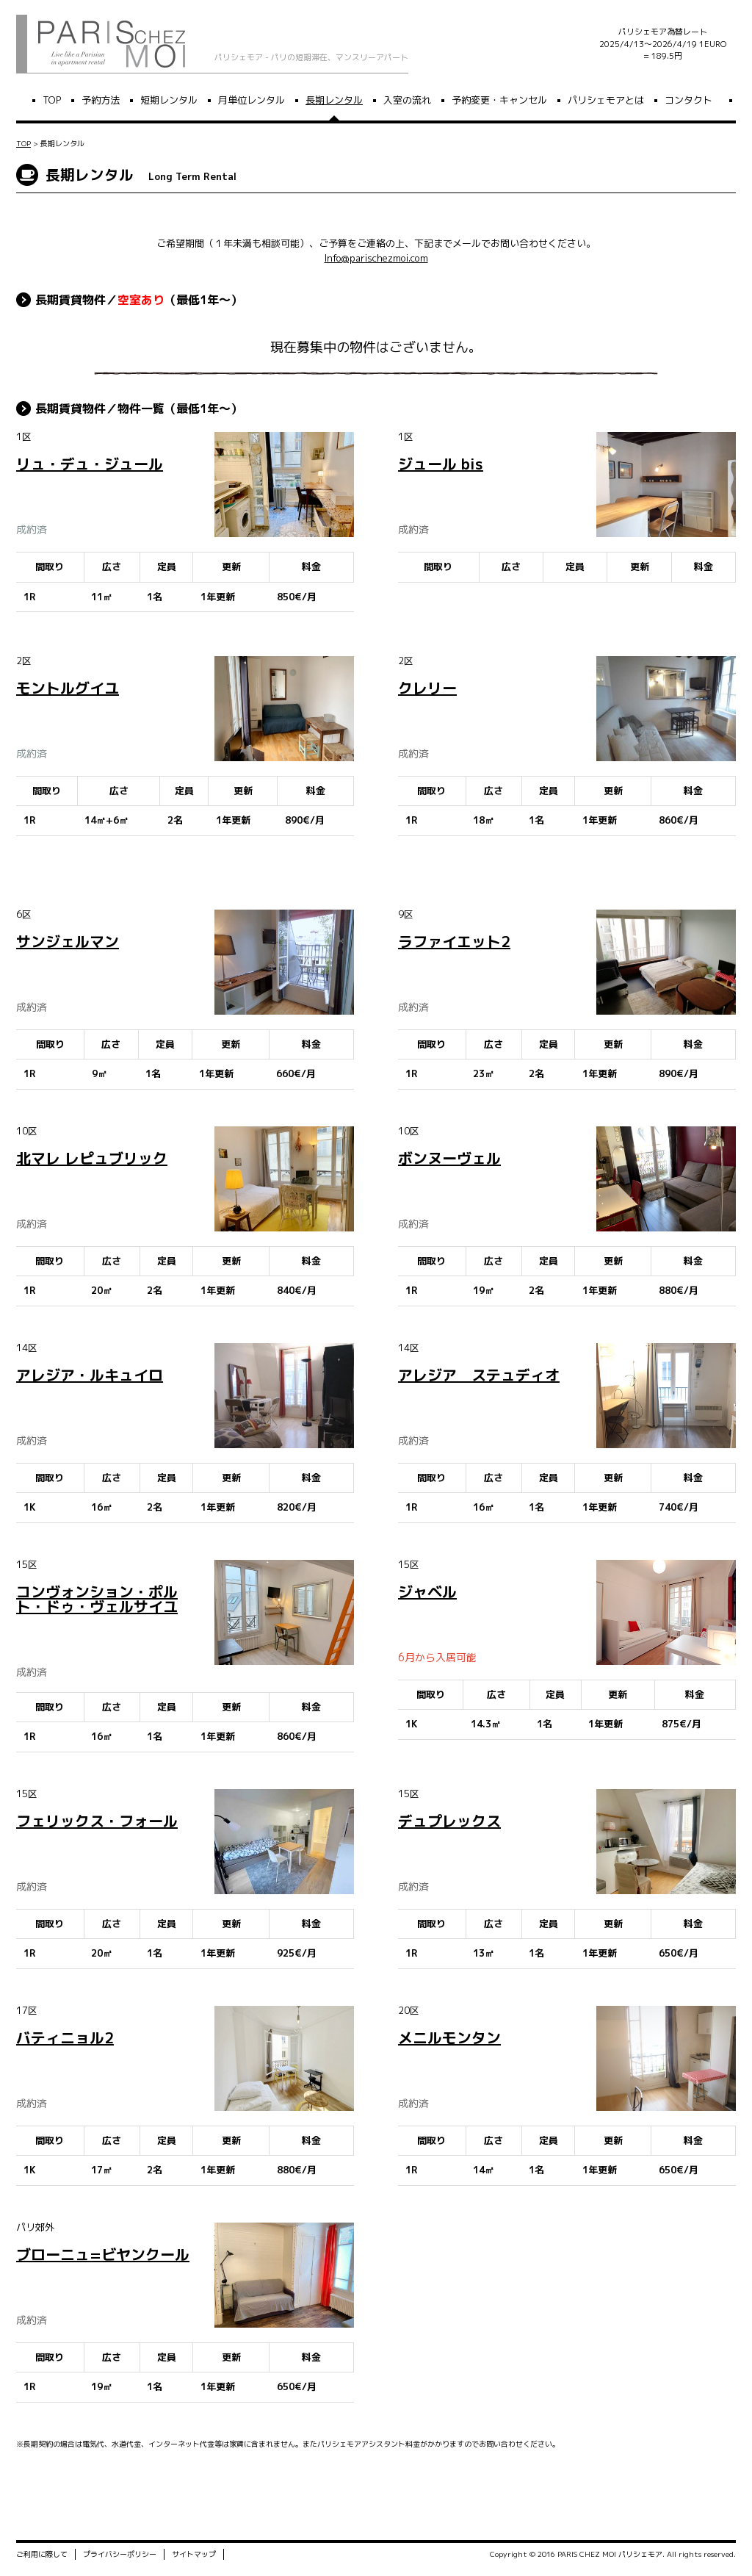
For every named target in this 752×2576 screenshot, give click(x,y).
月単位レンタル (251, 100)
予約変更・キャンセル (499, 100)
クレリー (427, 687)
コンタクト (688, 100)
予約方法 (101, 100)
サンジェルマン (67, 941)
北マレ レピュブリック (91, 1158)
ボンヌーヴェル (449, 1158)
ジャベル (427, 1591)
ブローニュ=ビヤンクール (102, 2254)
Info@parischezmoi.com (376, 258)
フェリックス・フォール (97, 1820)
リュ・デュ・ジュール (89, 463)
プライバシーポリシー (119, 2556)
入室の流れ (407, 100)
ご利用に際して (42, 2556)
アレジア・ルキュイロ (89, 1374)
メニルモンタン (449, 2037)
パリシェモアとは (606, 100)
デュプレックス (449, 1820)
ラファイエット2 (454, 941)
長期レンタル (334, 100)
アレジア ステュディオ (479, 1374)
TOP (52, 100)
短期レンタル (169, 100)
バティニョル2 (65, 2037)
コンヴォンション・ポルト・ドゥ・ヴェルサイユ (97, 1598)
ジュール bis (440, 463)
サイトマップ (194, 2556)
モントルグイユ (67, 687)
